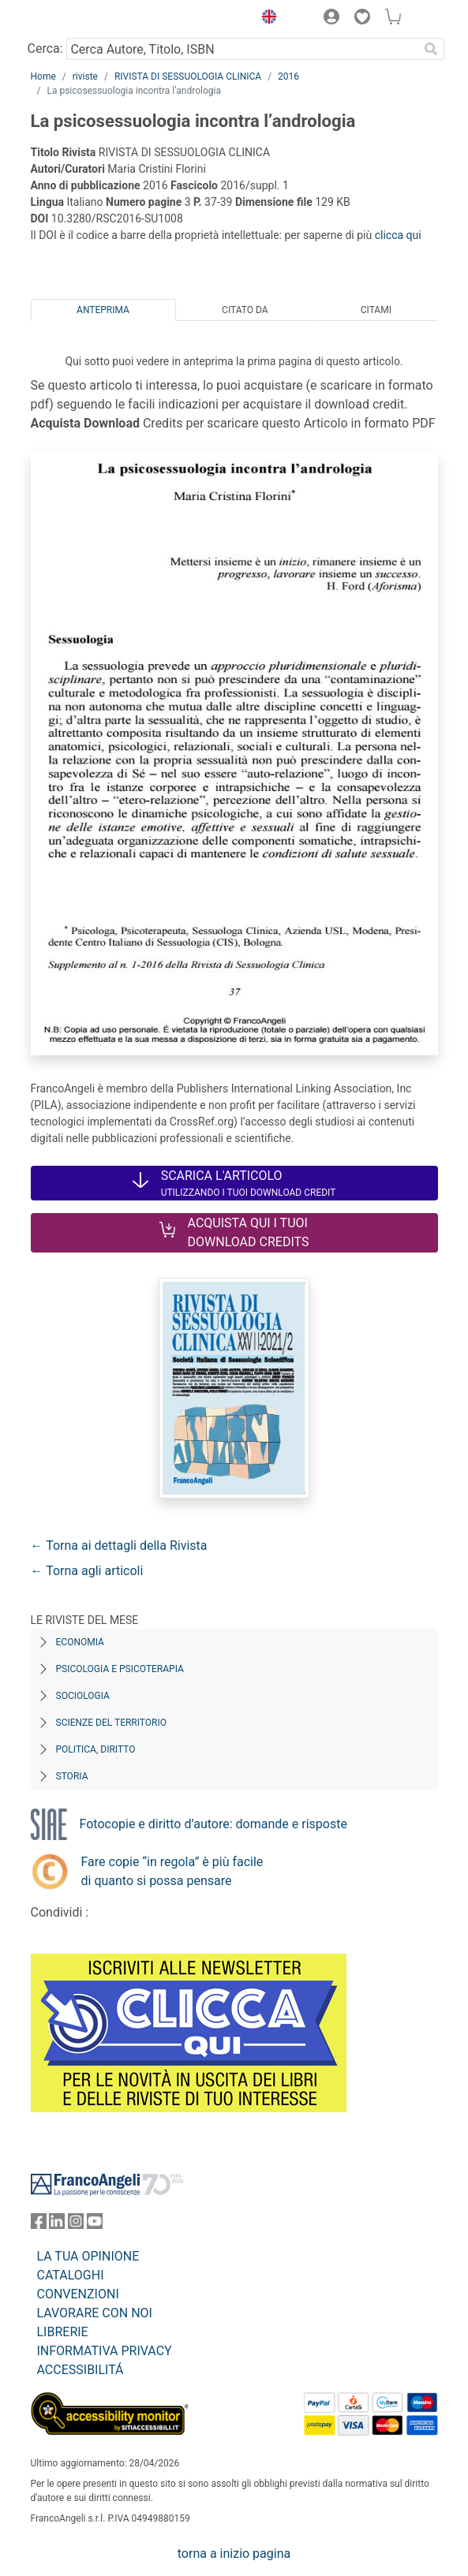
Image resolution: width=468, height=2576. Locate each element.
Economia (80, 1642)
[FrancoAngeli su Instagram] (76, 2224)
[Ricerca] (431, 49)
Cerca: (45, 48)
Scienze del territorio (111, 1722)
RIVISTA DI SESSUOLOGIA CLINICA (187, 76)
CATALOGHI (70, 2275)
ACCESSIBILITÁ (80, 2369)
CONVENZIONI (78, 2294)
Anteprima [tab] (103, 309)
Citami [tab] (376, 309)
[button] (266, 19)
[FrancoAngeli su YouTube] (95, 2224)
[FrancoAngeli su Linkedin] (57, 2224)
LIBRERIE (62, 2331)
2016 (288, 76)
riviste (85, 76)
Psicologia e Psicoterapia (120, 1668)
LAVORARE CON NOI (94, 2312)
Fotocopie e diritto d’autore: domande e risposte (213, 1823)
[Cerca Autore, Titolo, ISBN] (242, 49)
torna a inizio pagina (234, 2553)
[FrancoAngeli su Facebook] (39, 2224)
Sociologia (83, 1695)
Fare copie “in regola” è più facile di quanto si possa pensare (172, 1871)
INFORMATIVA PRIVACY (104, 2350)
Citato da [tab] (245, 309)
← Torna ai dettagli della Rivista (119, 1545)
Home (43, 76)
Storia (72, 1776)
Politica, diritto (96, 1749)
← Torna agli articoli (87, 1570)
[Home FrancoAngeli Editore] (83, 19)
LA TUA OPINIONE (88, 2256)
